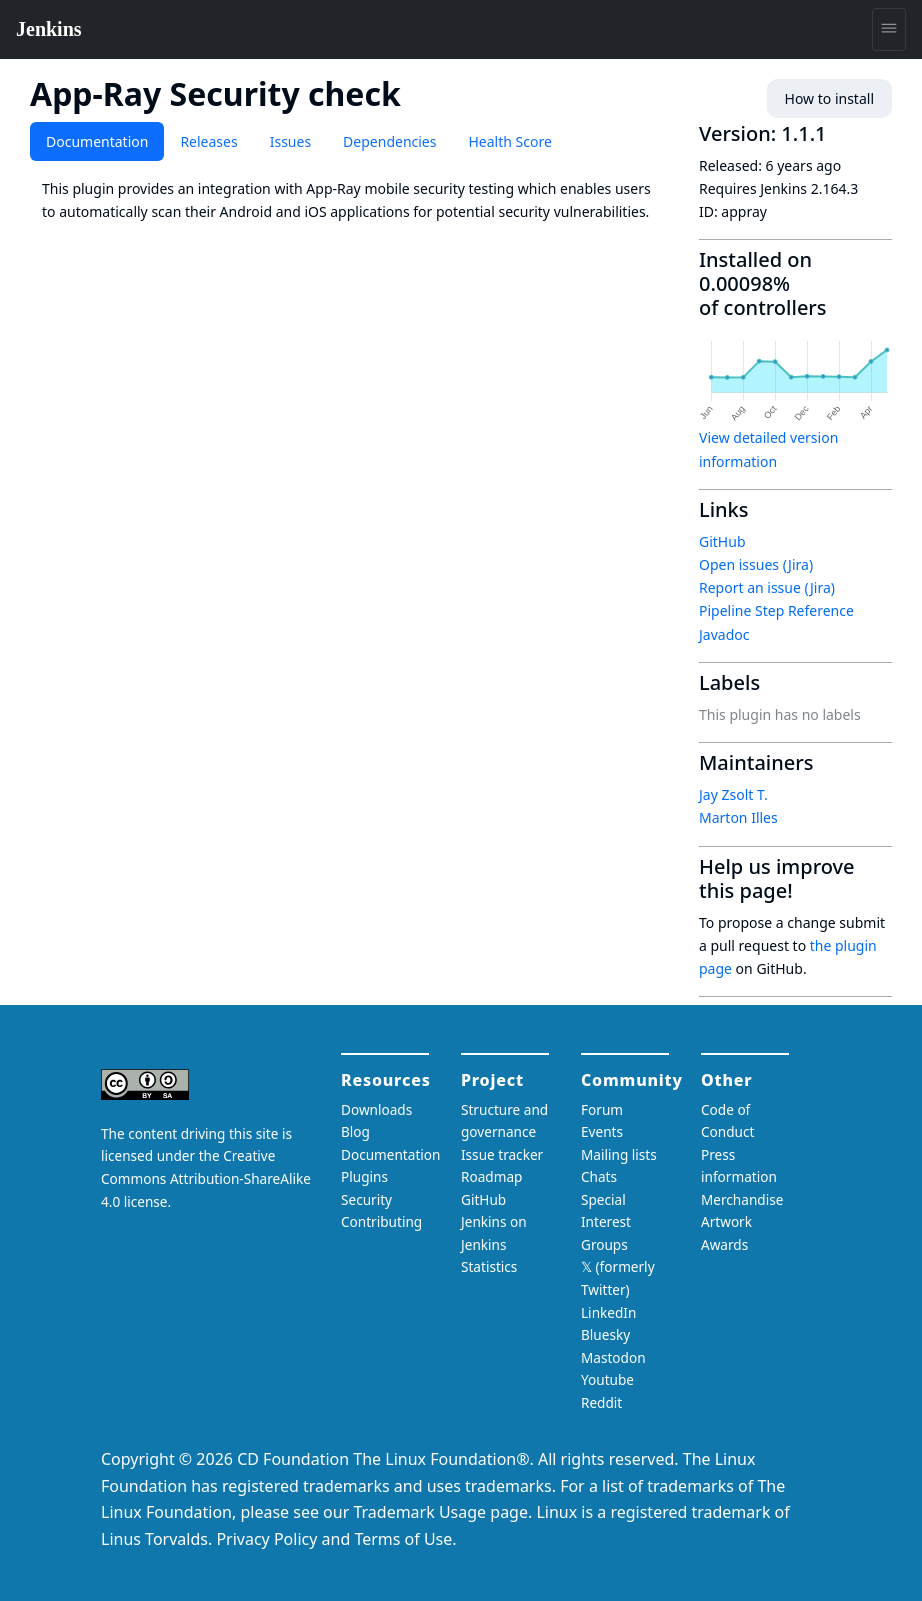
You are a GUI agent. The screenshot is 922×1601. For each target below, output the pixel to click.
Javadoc (724, 634)
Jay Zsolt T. (733, 794)
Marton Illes (738, 817)
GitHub (722, 541)
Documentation (97, 141)
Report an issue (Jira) (767, 587)
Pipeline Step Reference (776, 610)
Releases (208, 141)
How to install (829, 98)
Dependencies (389, 141)
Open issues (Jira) (756, 564)
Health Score (509, 141)
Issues (290, 141)
